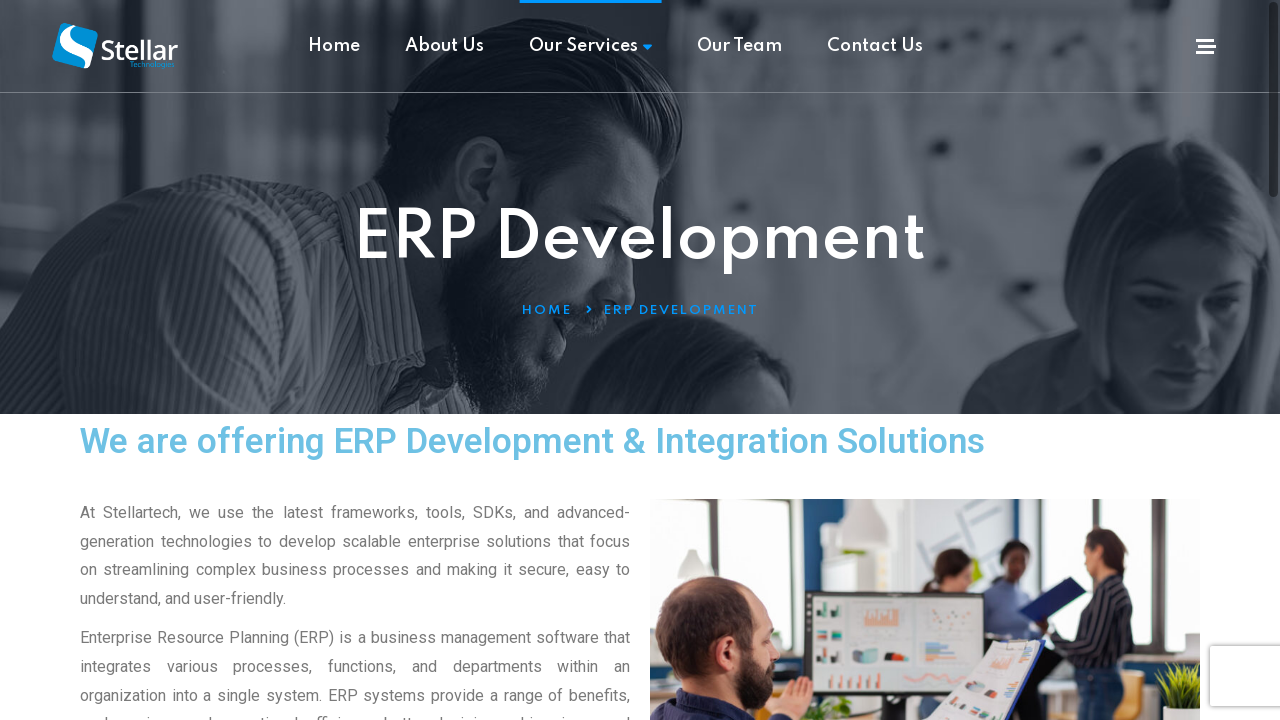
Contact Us (875, 46)
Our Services (590, 46)
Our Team (739, 46)
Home (334, 46)
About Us (444, 46)
